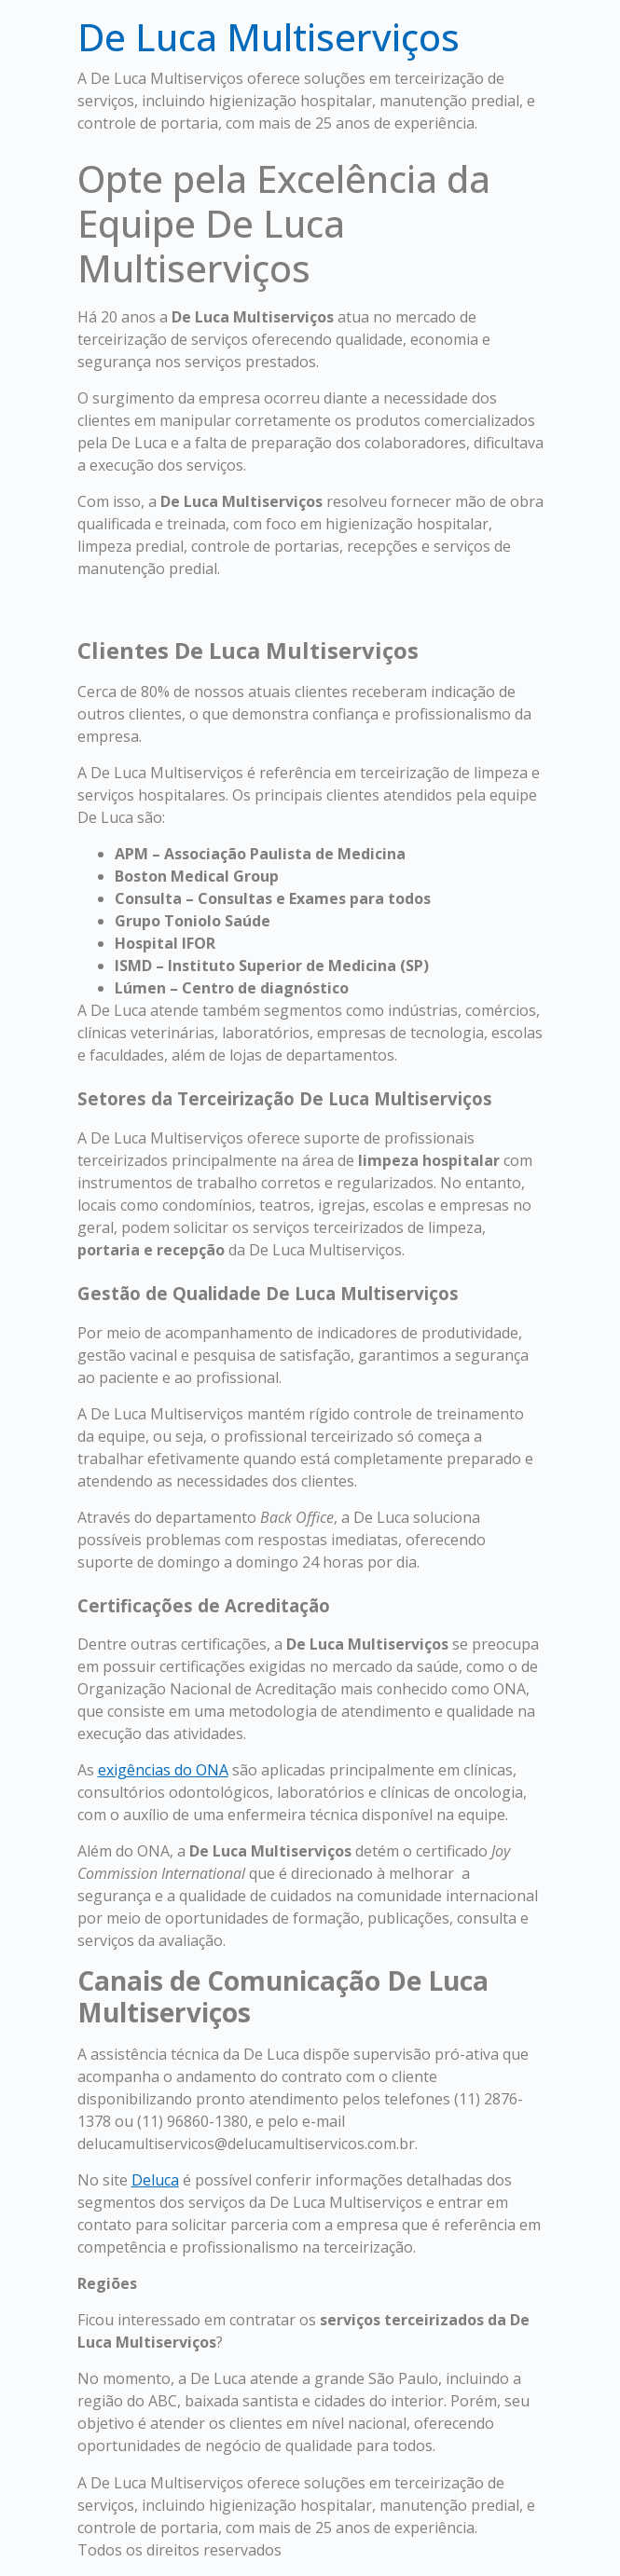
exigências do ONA (163, 1770)
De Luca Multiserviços (268, 36)
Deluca (155, 2180)
